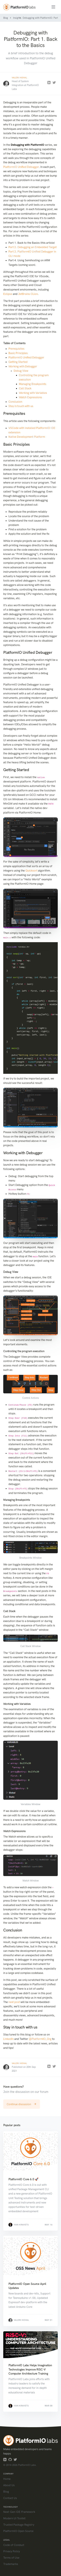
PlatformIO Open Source (18, 2531)
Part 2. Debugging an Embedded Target (32, 247)
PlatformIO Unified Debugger (21, 166)
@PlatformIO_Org (40, 2038)
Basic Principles (18, 353)
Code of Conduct (13, 2545)
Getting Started (17, 361)
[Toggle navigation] (53, 7)
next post (14, 2002)
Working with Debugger (22, 366)
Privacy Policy (11, 2551)
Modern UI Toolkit (14, 2518)
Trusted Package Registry (18, 2524)
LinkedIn (8, 2038)
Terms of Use (11, 2557)
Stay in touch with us (20, 406)
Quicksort (31, 870)
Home (7, 2478)
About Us (9, 2485)
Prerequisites (16, 348)
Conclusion (15, 401)
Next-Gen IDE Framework (19, 2511)
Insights (17, 17)
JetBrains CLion (28, 294)
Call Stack (25, 388)
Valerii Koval (19, 78)
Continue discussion (21, 2104)
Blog (5, 17)
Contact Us (10, 2498)
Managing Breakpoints (32, 384)
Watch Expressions (30, 397)
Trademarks (10, 2564)
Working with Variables (33, 392)
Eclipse (7, 294)
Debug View (21, 370)
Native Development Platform (26, 436)
